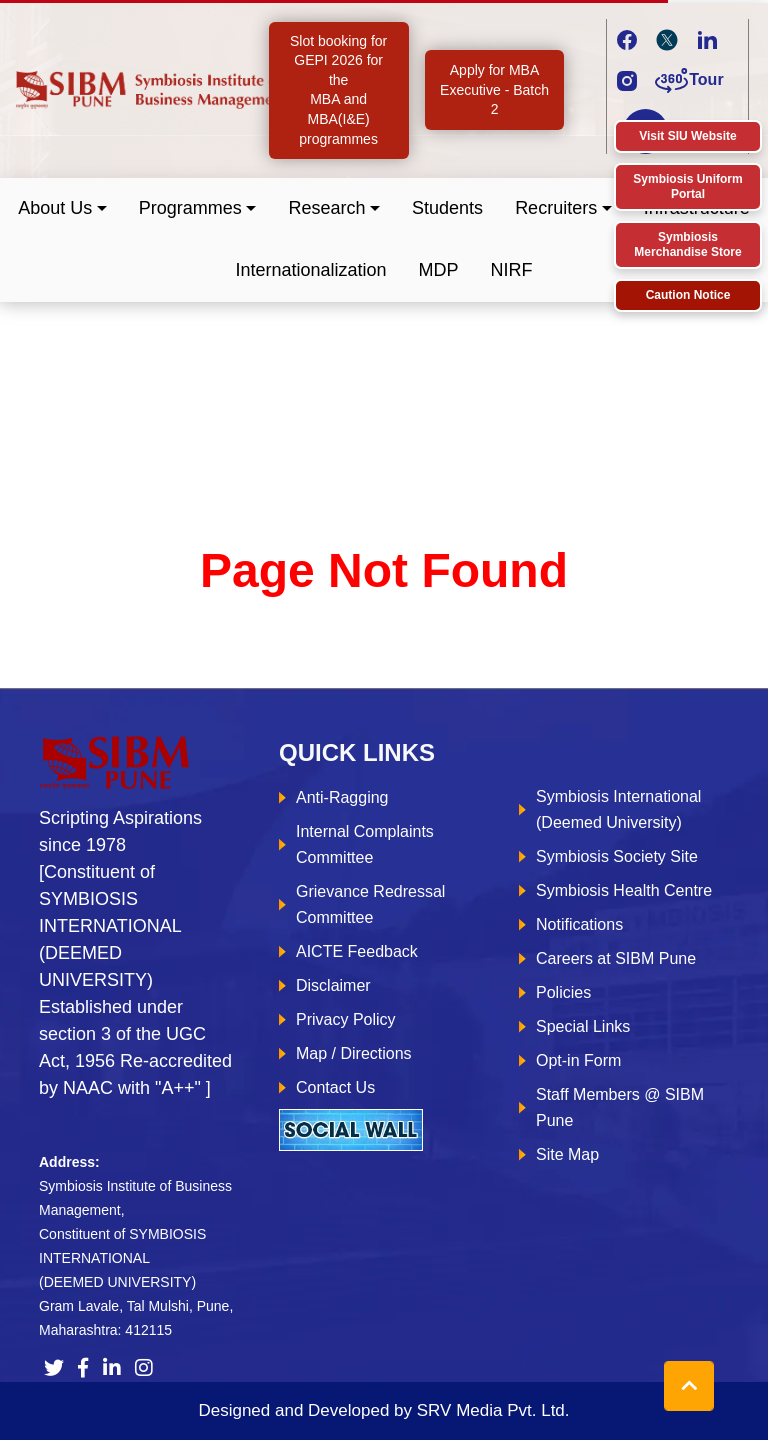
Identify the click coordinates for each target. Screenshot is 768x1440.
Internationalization (310, 270)
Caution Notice (688, 295)
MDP (439, 270)
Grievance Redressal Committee (370, 904)
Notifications (579, 924)
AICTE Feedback (357, 951)
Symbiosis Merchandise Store (687, 244)
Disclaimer (333, 985)
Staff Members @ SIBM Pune (620, 1107)
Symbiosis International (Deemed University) (618, 809)
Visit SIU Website (688, 136)
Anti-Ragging (342, 797)
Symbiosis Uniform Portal (687, 186)
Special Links (583, 1026)
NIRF (512, 270)
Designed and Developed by (383, 1410)
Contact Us (335, 1087)
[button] (62, 208)
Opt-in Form (578, 1060)
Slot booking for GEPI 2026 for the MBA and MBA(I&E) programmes (338, 90)
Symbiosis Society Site (617, 856)
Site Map (567, 1154)
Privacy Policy (346, 1019)
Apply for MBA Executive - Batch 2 (494, 89)
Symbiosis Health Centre (624, 890)
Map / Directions (354, 1053)
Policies (563, 992)
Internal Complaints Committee (365, 844)
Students (447, 208)
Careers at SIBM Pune (616, 958)
